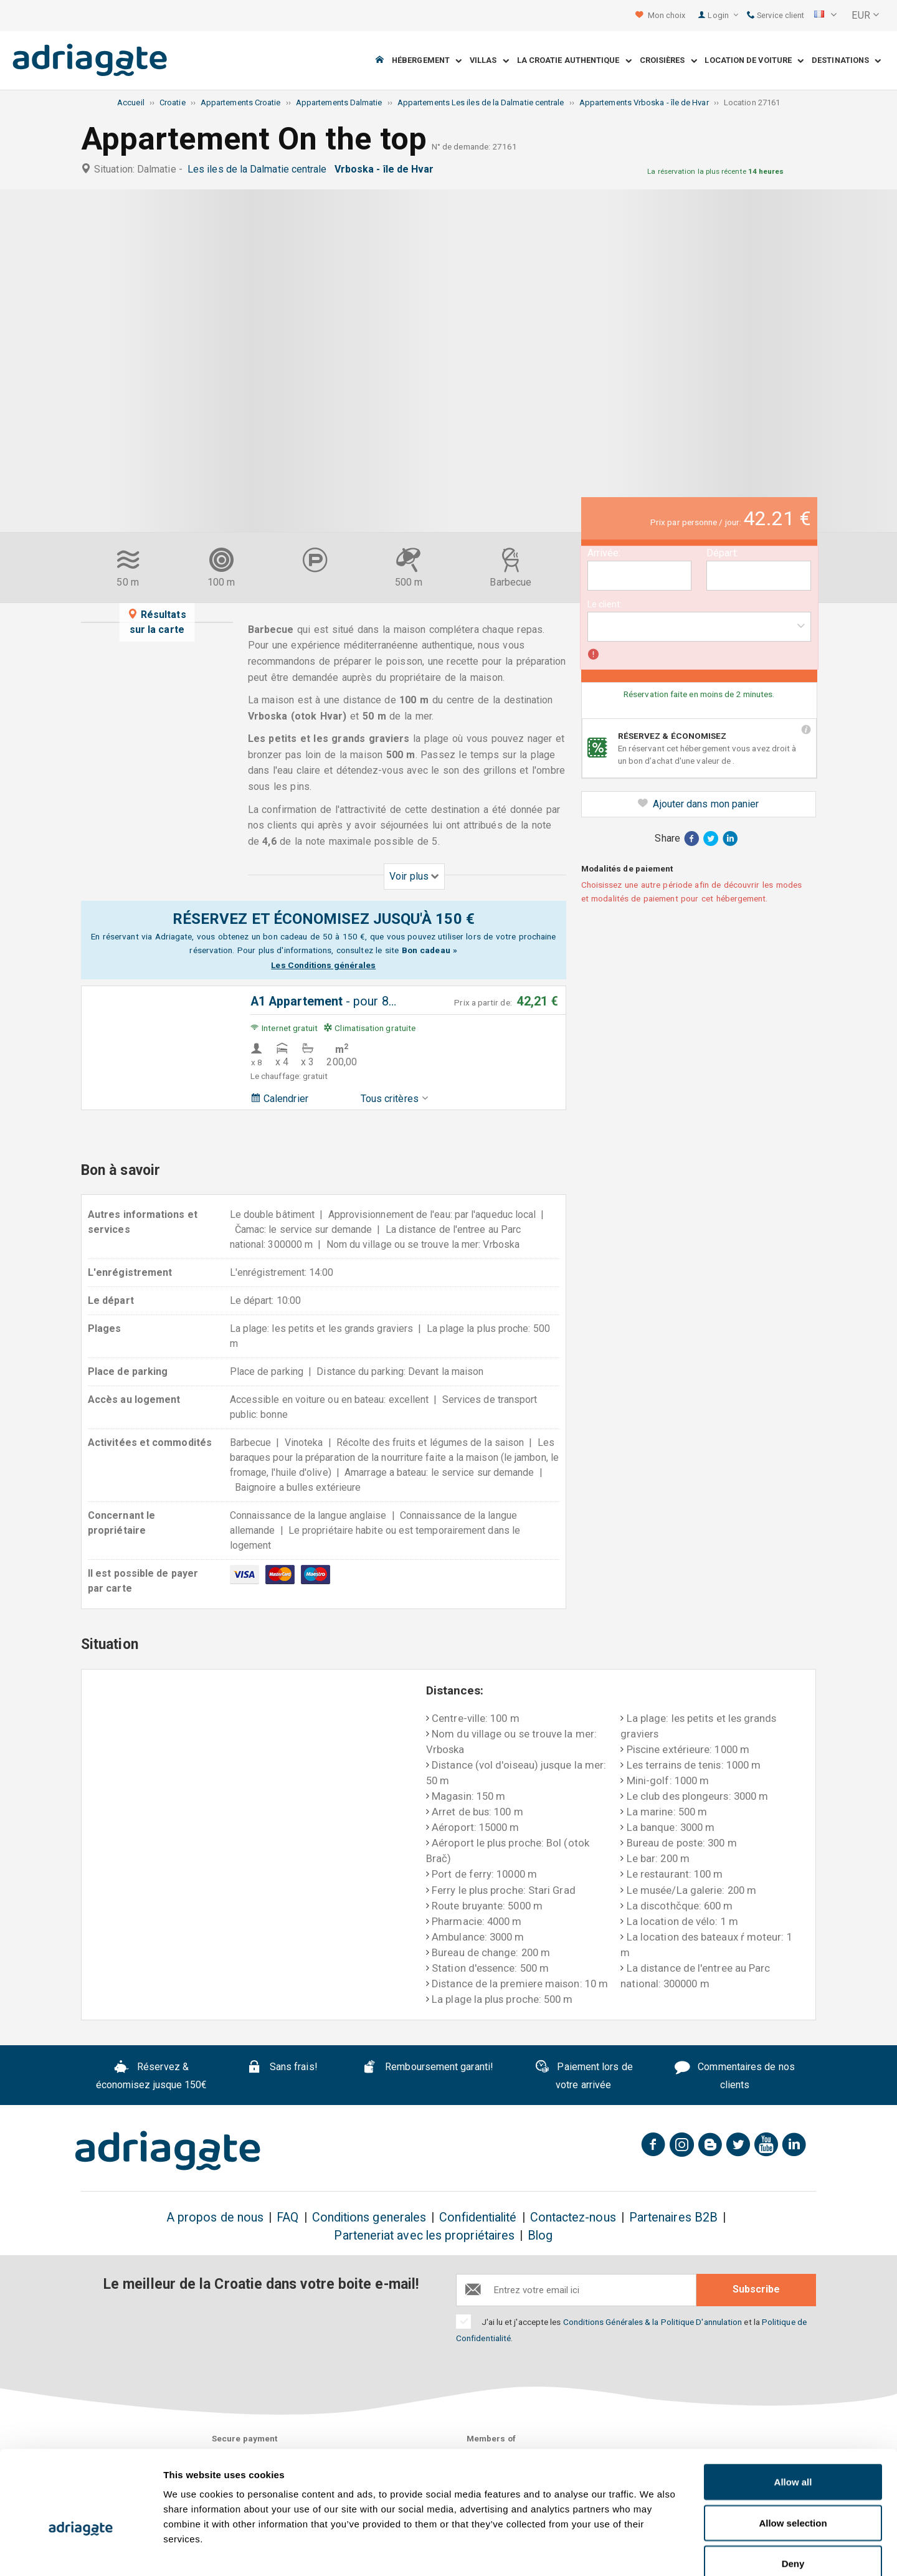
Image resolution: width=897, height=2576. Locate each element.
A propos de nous (214, 2217)
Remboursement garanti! (427, 2068)
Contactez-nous (573, 2217)
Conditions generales (369, 2217)
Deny (793, 2494)
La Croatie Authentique (574, 60)
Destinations (846, 60)
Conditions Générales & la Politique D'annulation (653, 2322)
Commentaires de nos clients (734, 2076)
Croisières (668, 60)
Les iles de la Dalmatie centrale (259, 169)
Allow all (793, 2412)
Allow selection (793, 2453)
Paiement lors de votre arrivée (583, 2076)
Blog (540, 2235)
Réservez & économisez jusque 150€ (151, 2076)
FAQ (287, 2217)
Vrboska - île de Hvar (387, 169)
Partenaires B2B (673, 2217)
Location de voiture (754, 60)
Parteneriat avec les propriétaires (424, 2235)
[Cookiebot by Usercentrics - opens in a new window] (80, 2551)
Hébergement (427, 60)
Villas (489, 60)
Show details (654, 2551)
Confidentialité (477, 2217)
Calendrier (279, 1099)
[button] (825, 15)
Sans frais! (282, 2068)
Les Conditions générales (323, 965)
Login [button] (723, 15)
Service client (775, 15)
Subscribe (756, 2289)
